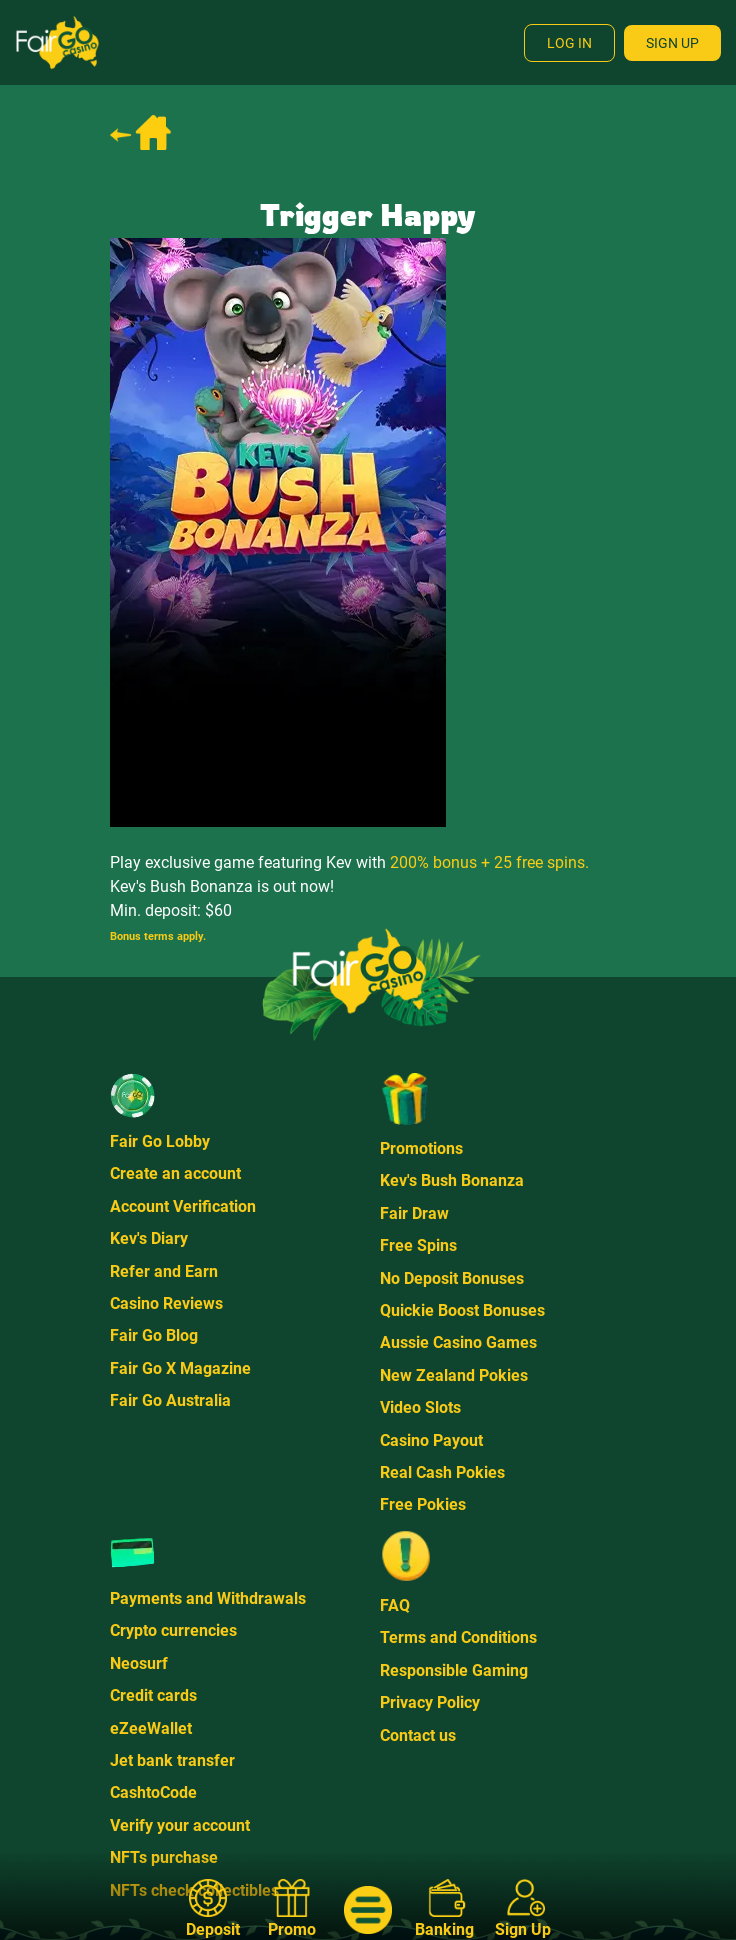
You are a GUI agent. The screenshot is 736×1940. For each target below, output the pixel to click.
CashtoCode (153, 1792)
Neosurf (139, 1663)
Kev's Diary (149, 1238)
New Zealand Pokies (454, 1375)
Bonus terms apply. (158, 936)
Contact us (418, 1735)
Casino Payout (431, 1440)
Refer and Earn (164, 1271)
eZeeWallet (151, 1728)
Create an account (175, 1173)
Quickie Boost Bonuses (462, 1310)
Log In (569, 43)
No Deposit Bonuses (452, 1278)
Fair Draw (414, 1213)
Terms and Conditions (458, 1637)
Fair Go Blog (154, 1335)
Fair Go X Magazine (180, 1368)
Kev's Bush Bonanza (452, 1180)
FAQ (395, 1605)
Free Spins (418, 1245)
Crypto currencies (173, 1630)
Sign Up (672, 43)
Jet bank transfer (172, 1760)
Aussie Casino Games (458, 1342)
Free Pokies (423, 1504)
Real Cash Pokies (442, 1472)
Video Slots (420, 1407)
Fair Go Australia (170, 1400)
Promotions (421, 1148)
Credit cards (153, 1695)
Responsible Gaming (454, 1670)
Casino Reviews (166, 1303)
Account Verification (183, 1206)
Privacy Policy (430, 1702)
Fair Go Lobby (160, 1141)
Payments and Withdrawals (208, 1598)
